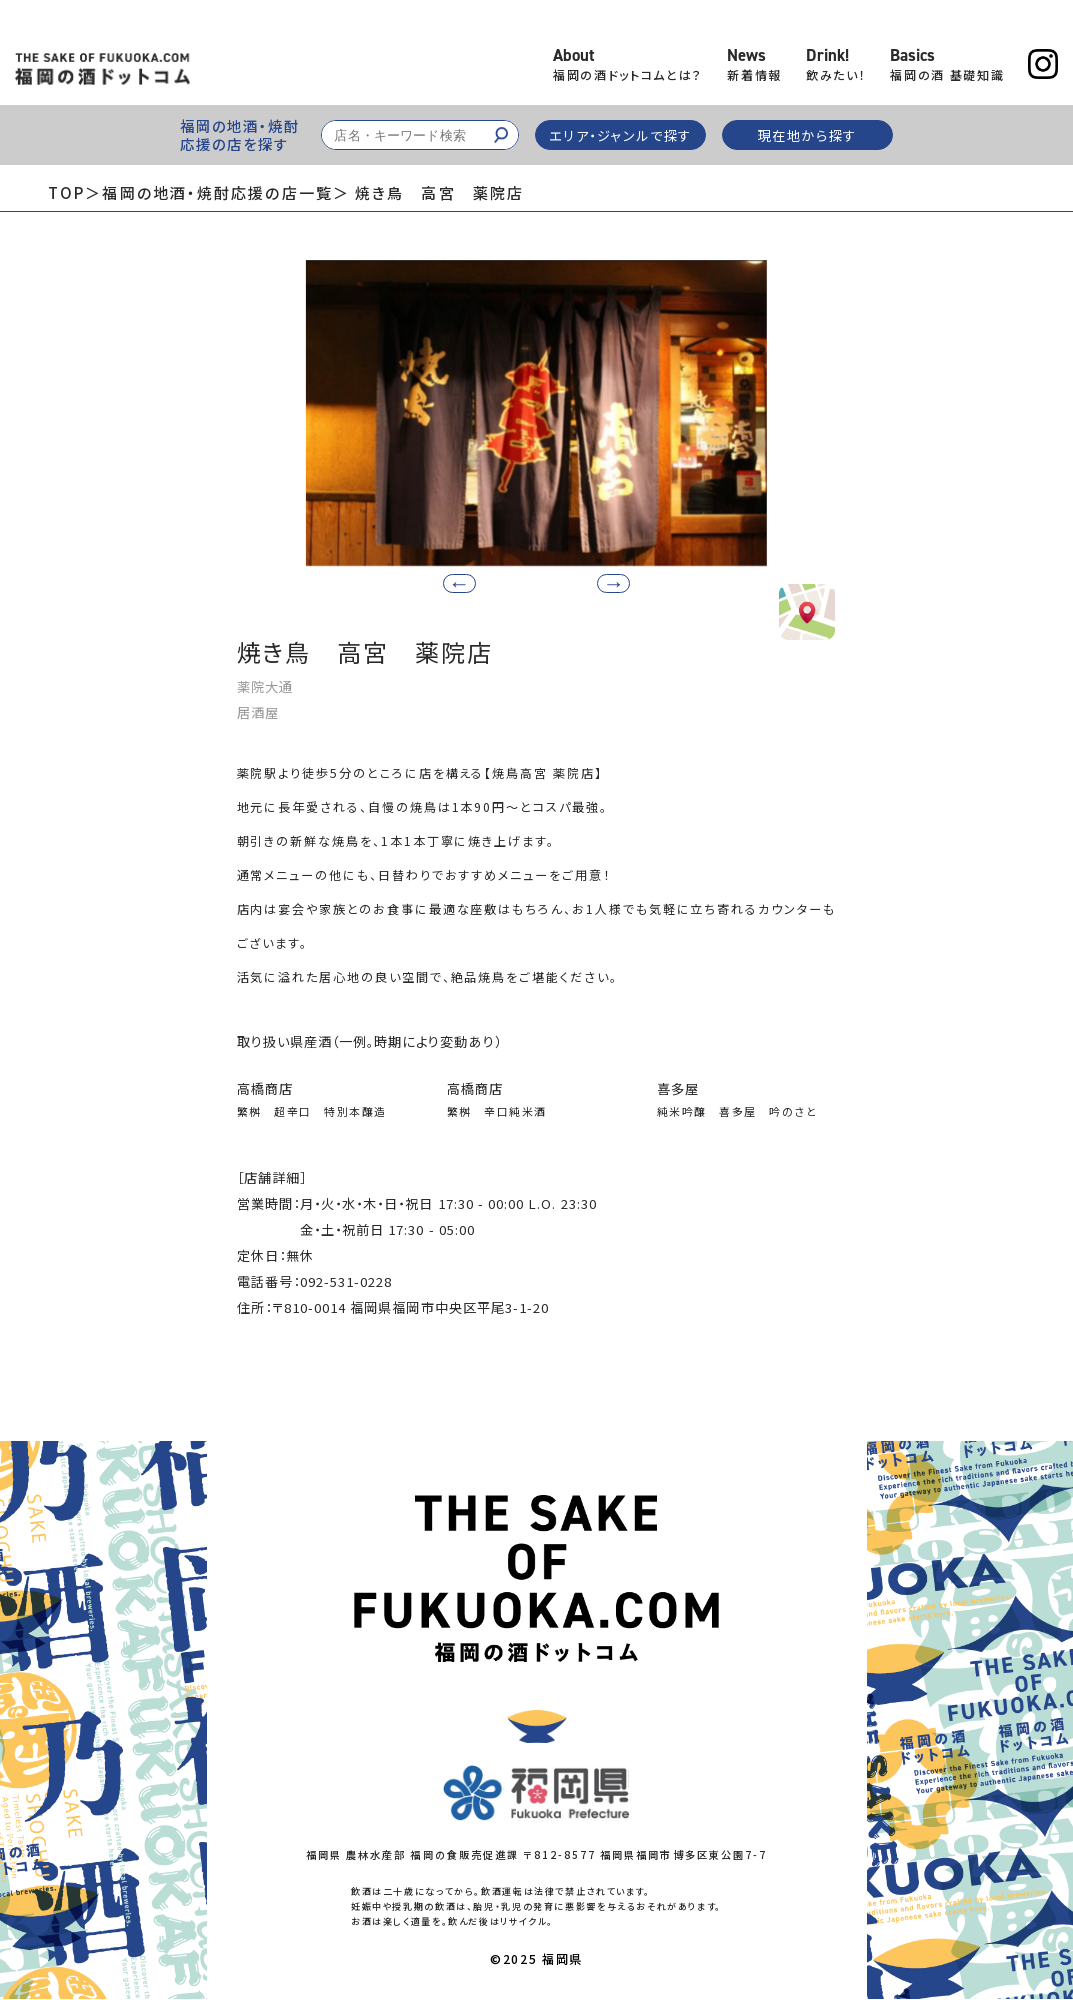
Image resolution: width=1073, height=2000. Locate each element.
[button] (607, 582)
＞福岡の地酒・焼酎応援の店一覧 (209, 192)
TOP (66, 192)
